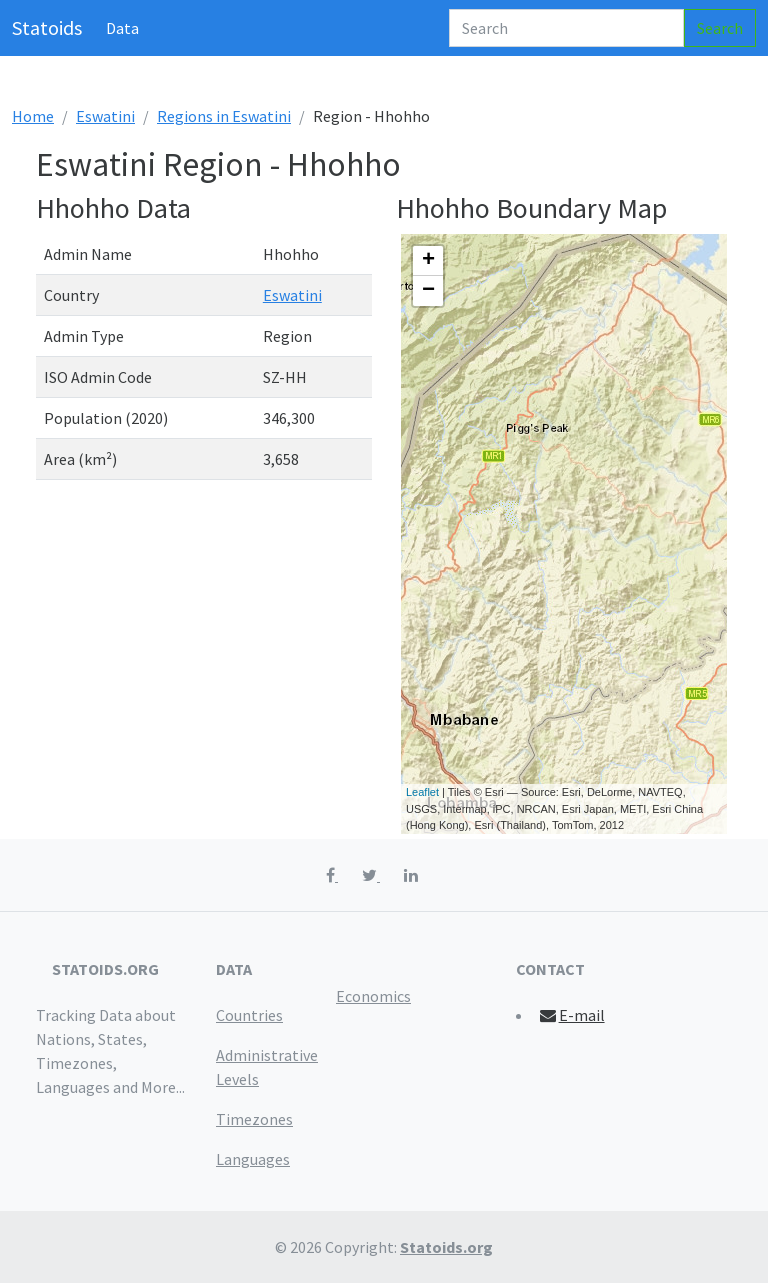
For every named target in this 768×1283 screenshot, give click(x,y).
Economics (373, 996)
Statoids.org (446, 1247)
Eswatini (105, 116)
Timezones (254, 1119)
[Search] (566, 28)
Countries (249, 1015)
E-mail (571, 1015)
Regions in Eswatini (224, 116)
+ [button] (428, 261)
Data (122, 28)
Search (720, 28)
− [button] (428, 291)
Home (33, 116)
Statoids (47, 27)
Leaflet (422, 792)
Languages (253, 1159)
